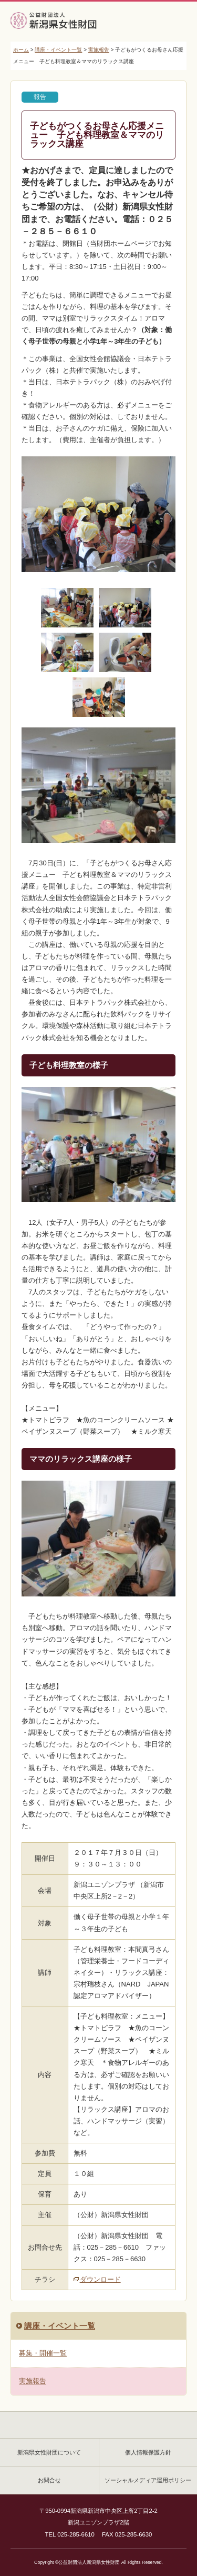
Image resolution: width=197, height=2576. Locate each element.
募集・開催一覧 (43, 2353)
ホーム (21, 50)
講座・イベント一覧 (58, 50)
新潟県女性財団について (49, 2452)
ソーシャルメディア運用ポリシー (148, 2480)
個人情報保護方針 (148, 2452)
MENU (173, 22)
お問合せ (49, 2480)
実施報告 (98, 50)
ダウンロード (100, 2279)
